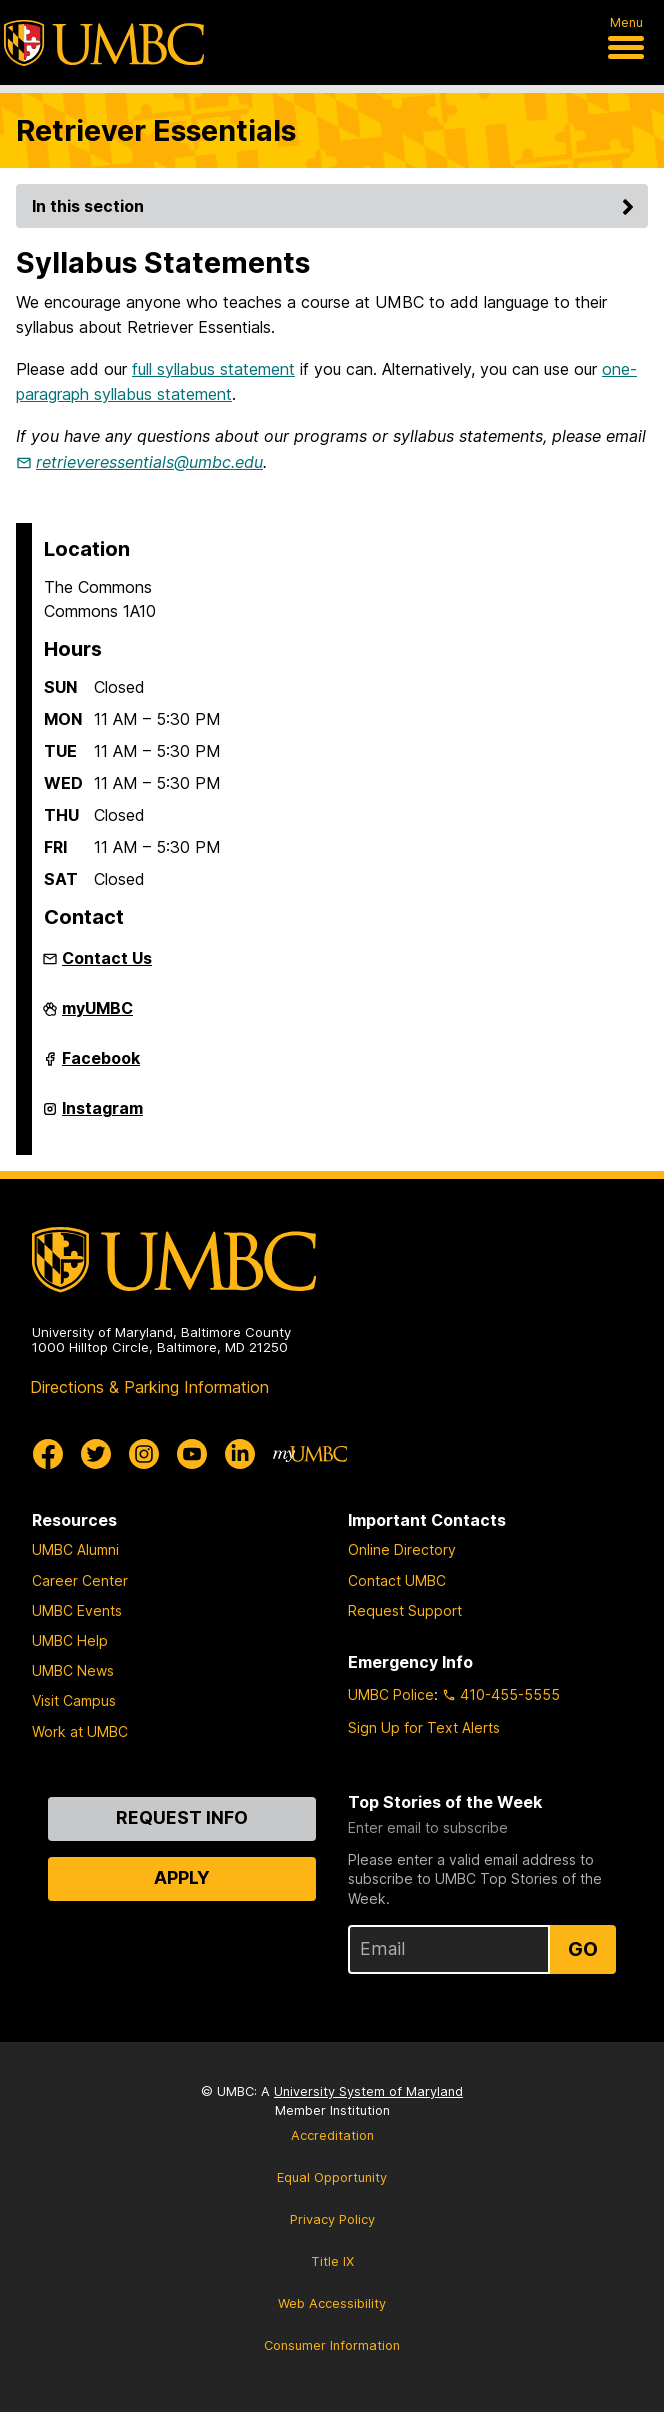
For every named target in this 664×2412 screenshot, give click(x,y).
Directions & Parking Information (149, 1387)
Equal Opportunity (332, 2177)
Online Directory (402, 1549)
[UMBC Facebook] (48, 1454)
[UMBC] (104, 43)
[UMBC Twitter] (96, 1454)
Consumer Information (332, 2345)
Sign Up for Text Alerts (424, 1727)
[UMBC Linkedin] (240, 1454)
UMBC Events (77, 1610)
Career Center (80, 1580)
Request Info (182, 1817)
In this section (336, 206)
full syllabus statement (213, 369)
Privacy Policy (332, 2219)
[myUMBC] (310, 1454)
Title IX (332, 2261)
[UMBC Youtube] (192, 1454)
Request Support (405, 1610)
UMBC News (73, 1670)
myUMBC (97, 1016)
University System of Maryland (368, 2091)
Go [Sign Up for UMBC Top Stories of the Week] (583, 1949)
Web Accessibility (332, 2303)
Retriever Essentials (156, 130)
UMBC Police (391, 1694)
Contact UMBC (397, 1580)
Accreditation (332, 2135)
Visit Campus (74, 1700)
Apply (182, 1877)
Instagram (102, 1116)
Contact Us (107, 958)
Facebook (101, 1066)
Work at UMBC (80, 1731)
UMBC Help (70, 1640)
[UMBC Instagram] (144, 1454)
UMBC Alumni (75, 1549)
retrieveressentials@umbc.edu (149, 462)
